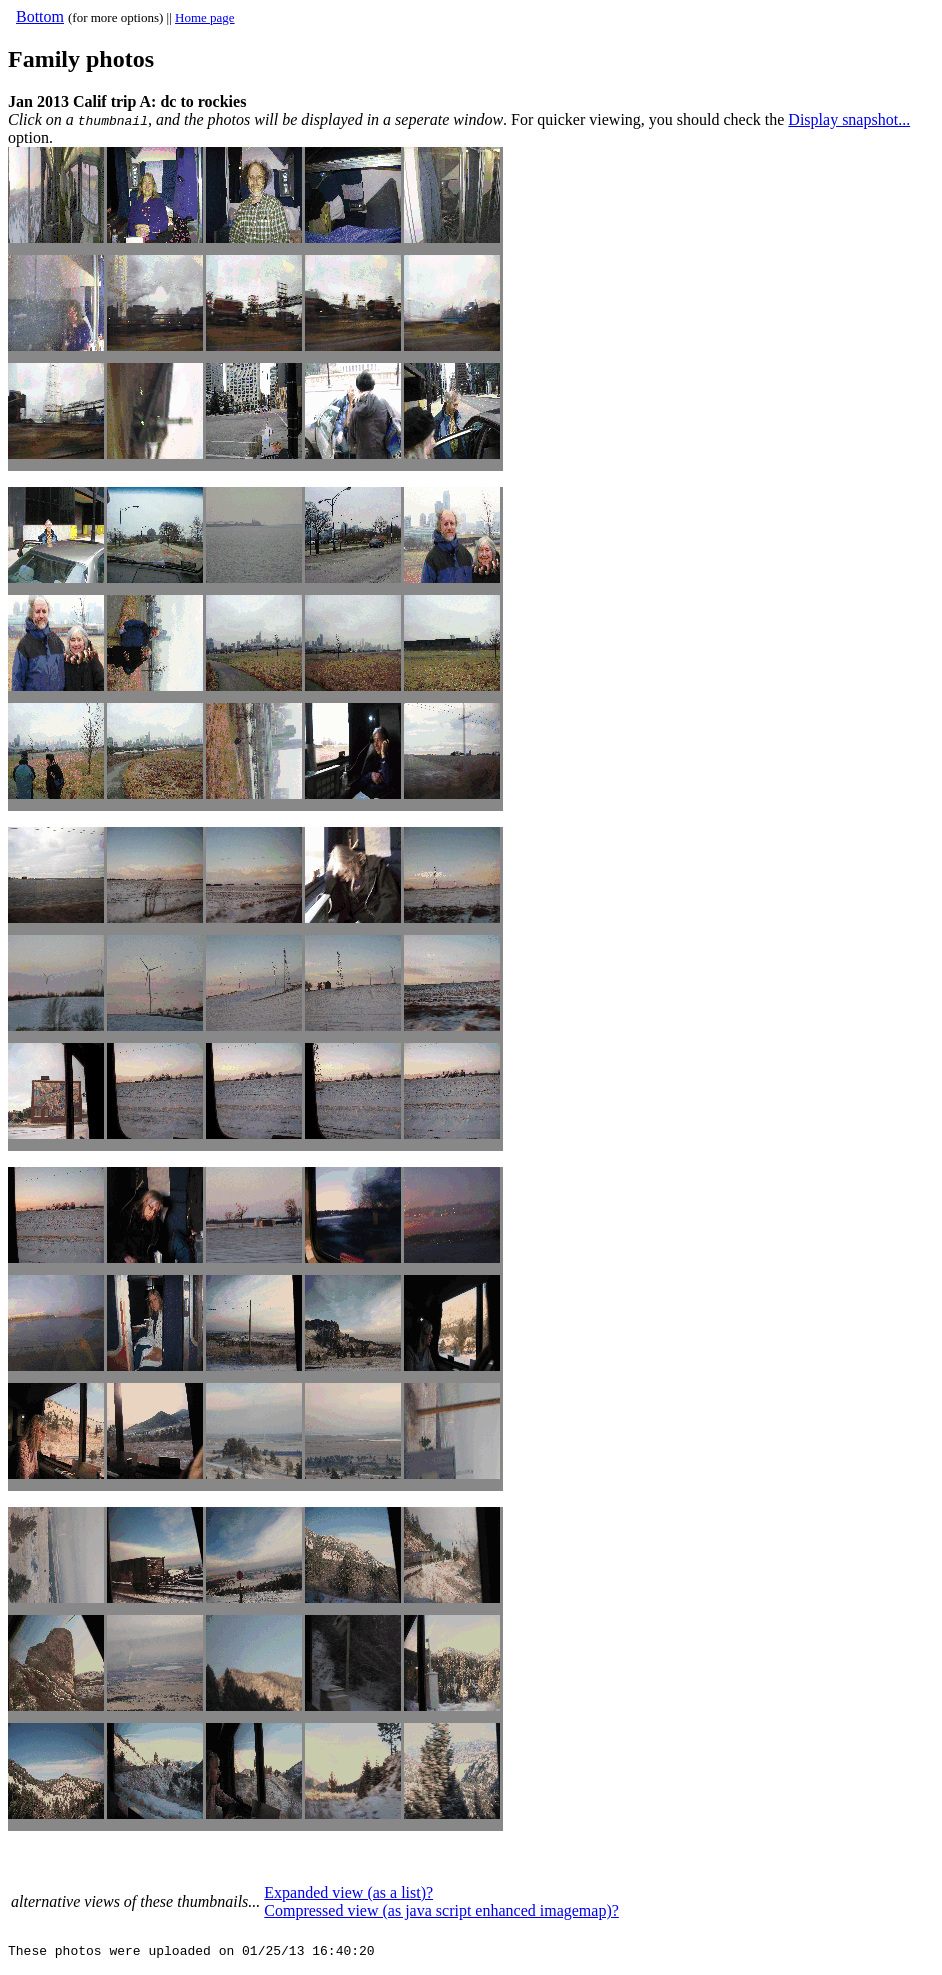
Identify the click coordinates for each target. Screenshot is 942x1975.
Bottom (40, 16)
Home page (205, 17)
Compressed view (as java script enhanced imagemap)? (441, 1910)
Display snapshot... (849, 119)
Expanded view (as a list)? (348, 1892)
